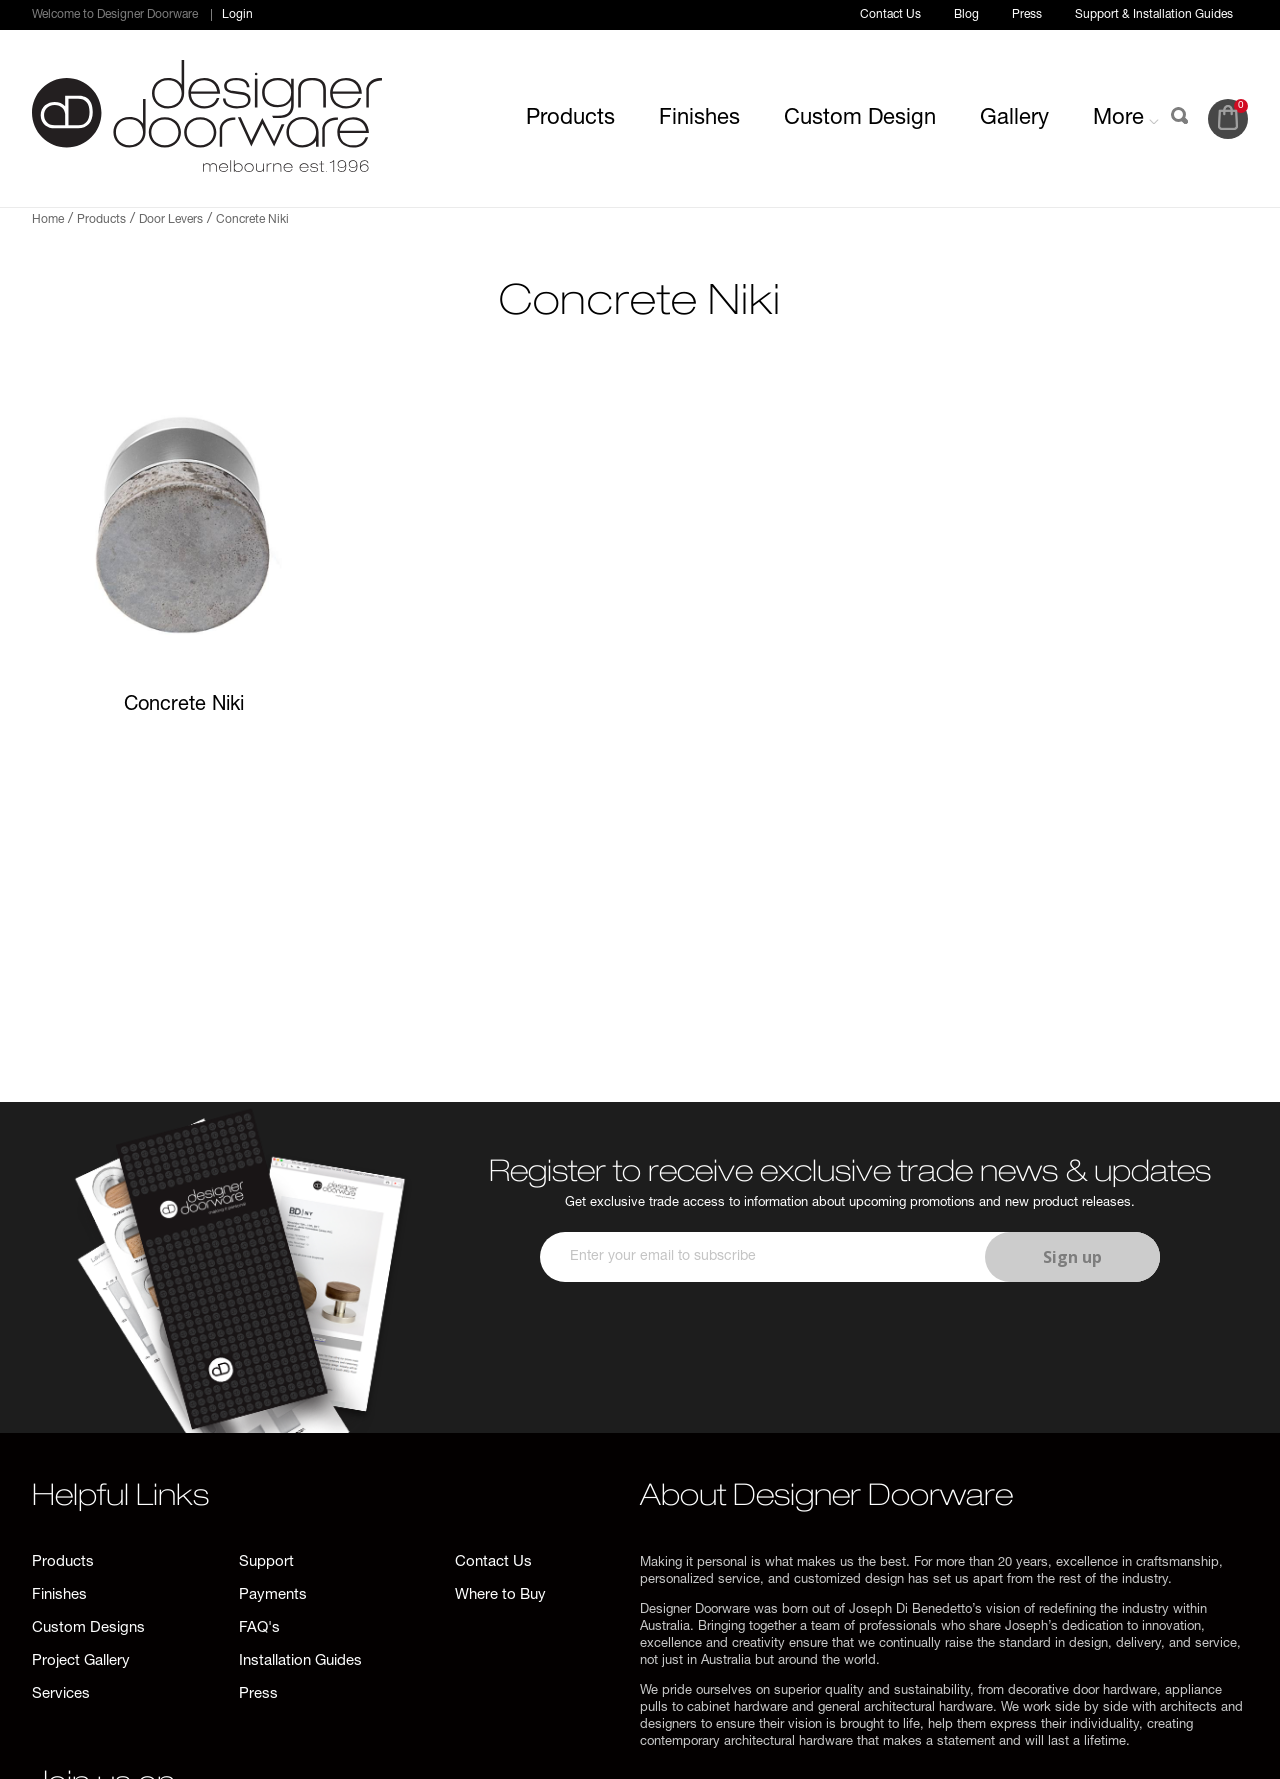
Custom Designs (88, 1628)
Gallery (1014, 119)
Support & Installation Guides (1154, 15)
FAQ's (259, 1628)
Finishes (699, 119)
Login (237, 15)
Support (266, 1562)
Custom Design (860, 119)
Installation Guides (300, 1661)
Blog (966, 15)
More (1126, 119)
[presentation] (847, 1341)
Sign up (1072, 1257)
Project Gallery (81, 1661)
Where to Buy (500, 1595)
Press (1027, 15)
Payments (273, 1595)
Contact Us (890, 15)
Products (570, 119)
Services (61, 1694)
